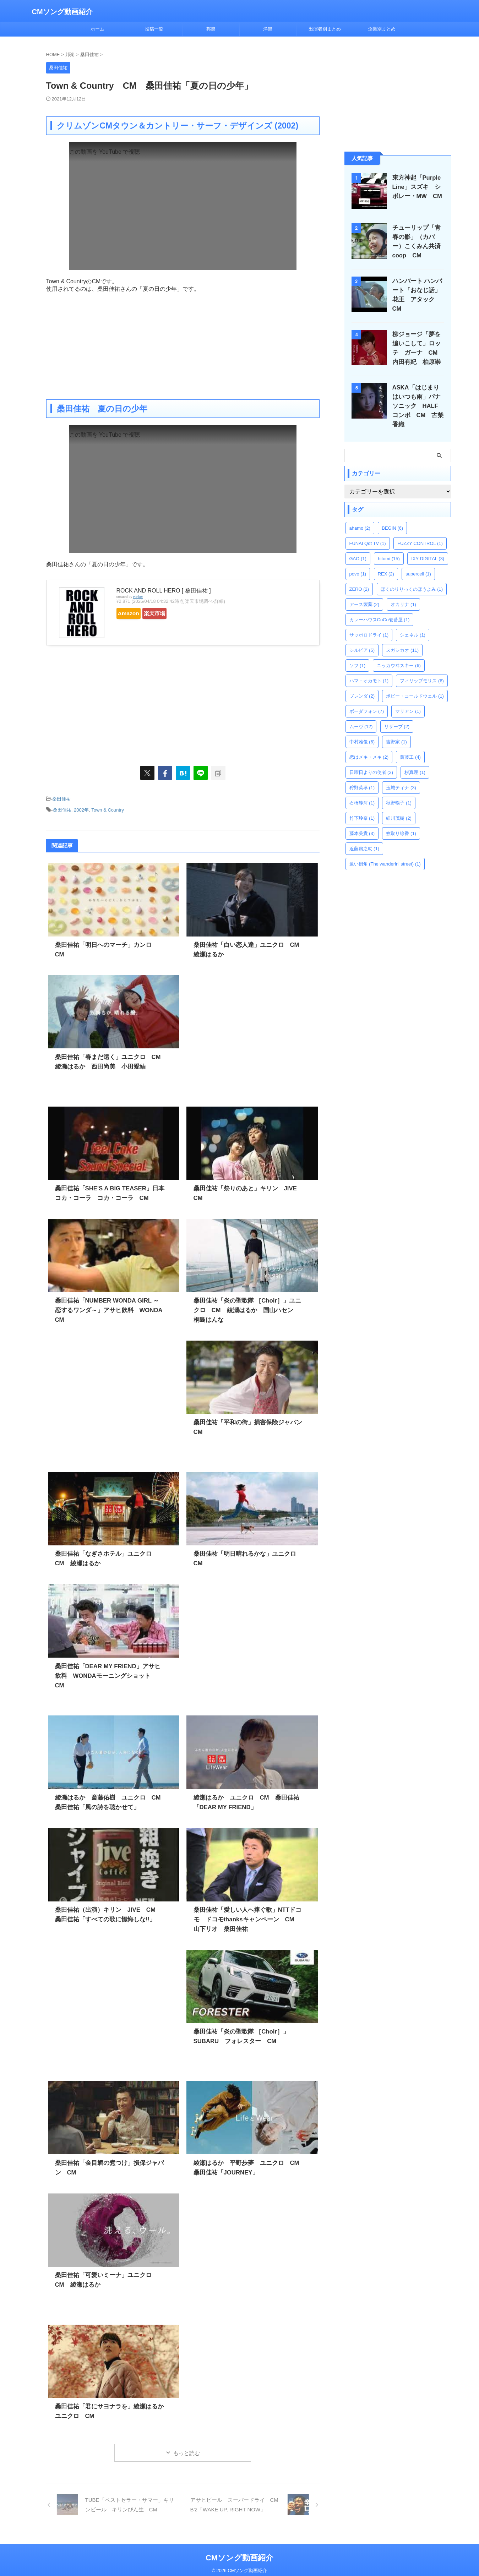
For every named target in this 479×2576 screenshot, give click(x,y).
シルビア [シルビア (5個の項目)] (362, 637)
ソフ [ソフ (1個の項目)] (357, 653)
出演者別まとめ (325, 29)
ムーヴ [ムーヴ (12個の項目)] (361, 714)
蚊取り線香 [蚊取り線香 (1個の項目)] (401, 821)
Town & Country (107, 808)
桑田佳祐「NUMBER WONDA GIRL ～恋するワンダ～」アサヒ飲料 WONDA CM (107, 1307)
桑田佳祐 (61, 798)
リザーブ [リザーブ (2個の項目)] (397, 714)
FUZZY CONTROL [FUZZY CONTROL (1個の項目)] (420, 531)
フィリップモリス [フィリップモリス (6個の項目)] (422, 668)
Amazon (134, 613)
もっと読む (186, 2450)
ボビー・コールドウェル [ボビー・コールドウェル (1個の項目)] (415, 683)
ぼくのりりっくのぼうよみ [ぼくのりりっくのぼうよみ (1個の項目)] (412, 576)
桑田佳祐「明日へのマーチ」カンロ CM (107, 942)
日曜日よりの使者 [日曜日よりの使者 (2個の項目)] (371, 760)
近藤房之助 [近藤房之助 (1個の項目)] (364, 836)
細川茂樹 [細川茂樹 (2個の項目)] (399, 805)
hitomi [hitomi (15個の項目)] (388, 546)
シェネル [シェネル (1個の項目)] (412, 622)
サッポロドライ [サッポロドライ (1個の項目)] (369, 622)
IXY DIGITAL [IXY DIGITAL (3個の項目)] (427, 546)
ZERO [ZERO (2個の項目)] (359, 576)
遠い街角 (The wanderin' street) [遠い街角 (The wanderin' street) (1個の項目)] (385, 851)
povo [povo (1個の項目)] (357, 561)
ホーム (97, 29)
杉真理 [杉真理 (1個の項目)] (414, 760)
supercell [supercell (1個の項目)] (418, 561)
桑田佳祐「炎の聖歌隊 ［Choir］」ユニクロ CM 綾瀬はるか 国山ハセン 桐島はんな (247, 1307)
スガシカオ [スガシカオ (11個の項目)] (402, 637)
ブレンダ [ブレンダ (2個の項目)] (362, 683)
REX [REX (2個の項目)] (386, 561)
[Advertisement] (183, 342)
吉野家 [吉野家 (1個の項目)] (396, 729)
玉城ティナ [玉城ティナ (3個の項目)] (401, 775)
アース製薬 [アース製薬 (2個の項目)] (364, 592)
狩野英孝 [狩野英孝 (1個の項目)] (362, 775)
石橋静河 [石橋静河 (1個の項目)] (362, 790)
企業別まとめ (382, 29)
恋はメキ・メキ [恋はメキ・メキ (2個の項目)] (369, 744)
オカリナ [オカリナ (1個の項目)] (403, 592)
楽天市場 (170, 613)
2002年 (81, 808)
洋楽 (267, 29)
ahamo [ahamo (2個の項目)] (359, 515)
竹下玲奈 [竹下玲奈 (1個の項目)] (362, 805)
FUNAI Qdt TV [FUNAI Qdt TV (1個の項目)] (367, 531)
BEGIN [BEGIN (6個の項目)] (392, 515)
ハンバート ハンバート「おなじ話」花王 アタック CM (419, 290)
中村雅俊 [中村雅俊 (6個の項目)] (362, 729)
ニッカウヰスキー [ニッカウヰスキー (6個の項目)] (399, 653)
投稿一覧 (154, 29)
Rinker (138, 597)
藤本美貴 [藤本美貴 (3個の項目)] (362, 821)
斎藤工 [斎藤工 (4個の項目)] (410, 744)
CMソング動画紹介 (62, 12)
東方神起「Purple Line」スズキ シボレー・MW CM (416, 187)
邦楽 (211, 29)
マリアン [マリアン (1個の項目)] (408, 699)
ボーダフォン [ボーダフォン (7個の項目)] (366, 699)
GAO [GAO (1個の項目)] (357, 546)
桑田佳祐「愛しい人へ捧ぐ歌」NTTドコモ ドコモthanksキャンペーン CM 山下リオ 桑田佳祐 (250, 1916)
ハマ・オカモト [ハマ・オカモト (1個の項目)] (369, 668)
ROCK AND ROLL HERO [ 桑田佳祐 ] (163, 591)
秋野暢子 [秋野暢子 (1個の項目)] (399, 790)
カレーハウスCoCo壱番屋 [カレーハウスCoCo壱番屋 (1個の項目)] (379, 607)
